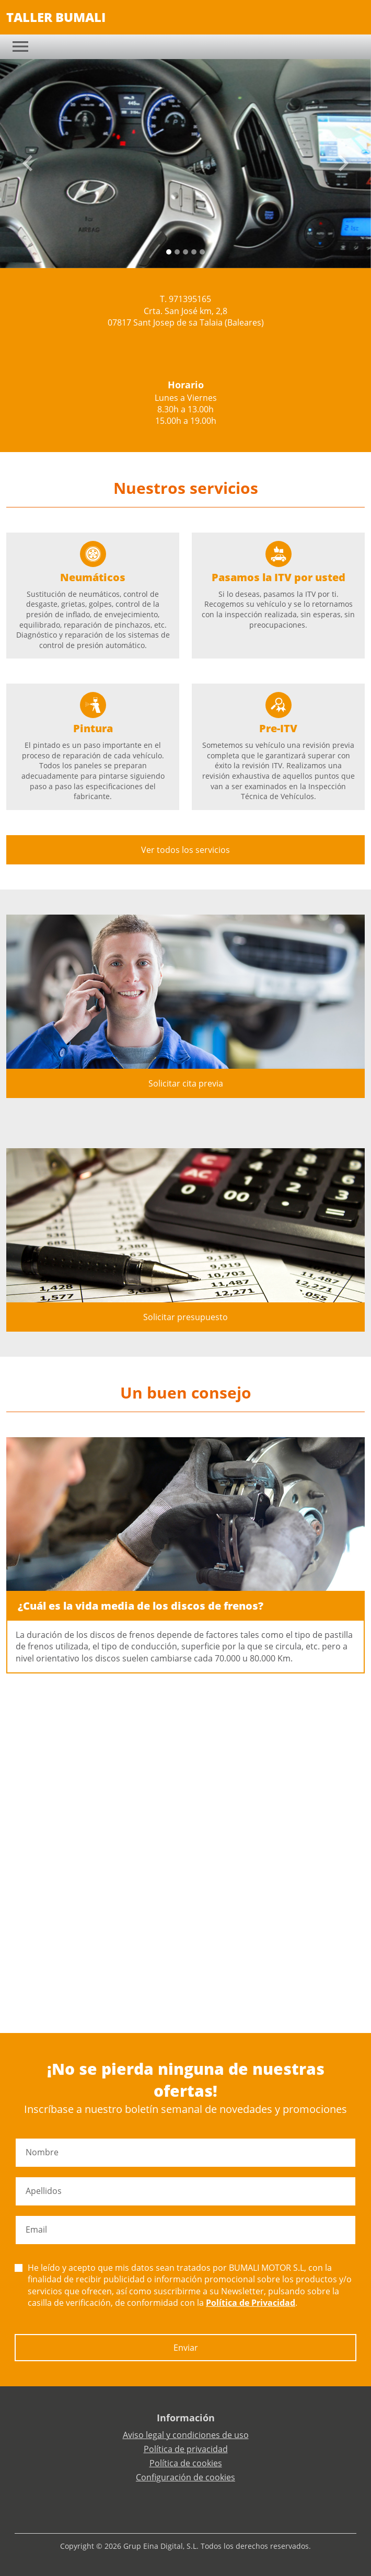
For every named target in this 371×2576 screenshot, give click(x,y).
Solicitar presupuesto (185, 1317)
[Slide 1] (177, 252)
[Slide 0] (168, 252)
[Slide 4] (202, 252)
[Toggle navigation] (20, 46)
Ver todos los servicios (185, 850)
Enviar (185, 2347)
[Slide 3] (193, 252)
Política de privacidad (186, 2449)
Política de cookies (185, 2463)
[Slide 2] (185, 252)
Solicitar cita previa (185, 1083)
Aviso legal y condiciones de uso (186, 2435)
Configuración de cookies (185, 2477)
